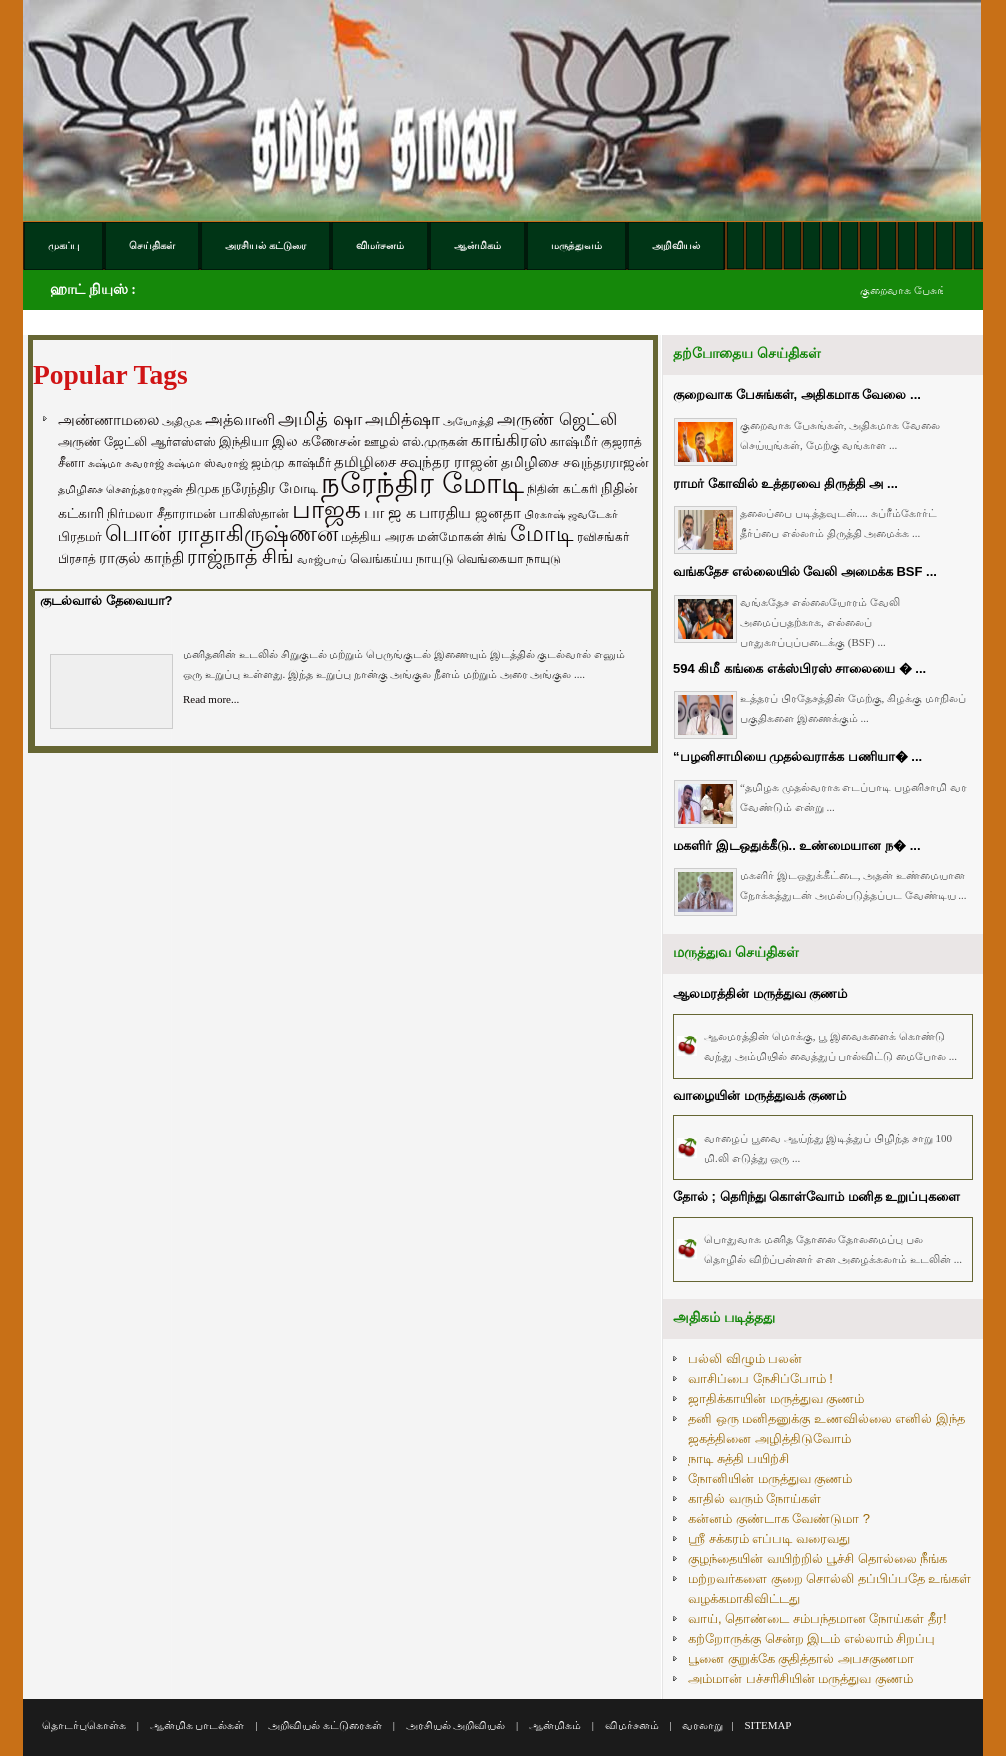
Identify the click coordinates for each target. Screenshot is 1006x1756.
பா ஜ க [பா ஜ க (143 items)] (390, 512)
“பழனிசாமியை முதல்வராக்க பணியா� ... (797, 756)
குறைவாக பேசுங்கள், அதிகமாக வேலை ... (797, 394)
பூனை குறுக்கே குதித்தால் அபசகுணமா (801, 1658)
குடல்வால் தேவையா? (106, 600)
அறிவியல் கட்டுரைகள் (325, 1725)
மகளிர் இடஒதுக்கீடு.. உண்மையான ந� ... (797, 845)
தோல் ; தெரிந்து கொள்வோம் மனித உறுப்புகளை (816, 1196)
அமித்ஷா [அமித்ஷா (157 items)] (402, 419)
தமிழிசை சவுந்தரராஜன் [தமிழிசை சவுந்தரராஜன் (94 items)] (575, 462)
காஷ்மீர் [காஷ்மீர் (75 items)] (574, 441)
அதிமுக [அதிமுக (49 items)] (182, 421)
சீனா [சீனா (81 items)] (71, 462)
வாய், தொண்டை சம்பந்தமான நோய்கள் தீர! (817, 1618)
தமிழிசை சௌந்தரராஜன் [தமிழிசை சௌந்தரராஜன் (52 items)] (120, 489)
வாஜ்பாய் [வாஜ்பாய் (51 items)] (321, 559)
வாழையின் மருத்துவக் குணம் (759, 1095)
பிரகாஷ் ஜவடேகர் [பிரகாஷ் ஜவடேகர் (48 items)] (571, 514)
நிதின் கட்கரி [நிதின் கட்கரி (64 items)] (562, 489)
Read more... (211, 699)
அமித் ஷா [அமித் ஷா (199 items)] (320, 419)
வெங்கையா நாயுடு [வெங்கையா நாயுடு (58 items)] (509, 558)
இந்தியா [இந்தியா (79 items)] (244, 441)
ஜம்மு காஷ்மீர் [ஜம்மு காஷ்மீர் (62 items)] (290, 463)
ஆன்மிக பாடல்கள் (197, 1725)
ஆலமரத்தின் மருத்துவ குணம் (760, 993)
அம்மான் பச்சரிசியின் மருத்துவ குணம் (800, 1678)
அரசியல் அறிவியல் (456, 1725)
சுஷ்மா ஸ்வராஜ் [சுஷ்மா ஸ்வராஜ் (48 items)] (207, 463)
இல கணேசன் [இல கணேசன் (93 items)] (316, 441)
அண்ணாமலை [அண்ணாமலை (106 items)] (108, 420)
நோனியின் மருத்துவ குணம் (770, 1478)
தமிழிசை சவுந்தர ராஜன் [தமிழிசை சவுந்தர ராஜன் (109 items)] (416, 462)
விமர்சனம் (632, 1725)
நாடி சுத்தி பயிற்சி (738, 1458)
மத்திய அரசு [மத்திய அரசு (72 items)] (377, 537)
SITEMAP (767, 1725)
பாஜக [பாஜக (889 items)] (326, 509)
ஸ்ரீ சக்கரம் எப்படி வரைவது (769, 1538)
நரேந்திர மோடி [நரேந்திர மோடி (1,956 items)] (422, 482)
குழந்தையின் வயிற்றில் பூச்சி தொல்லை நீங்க (817, 1558)
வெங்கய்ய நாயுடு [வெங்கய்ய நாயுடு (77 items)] (402, 558)
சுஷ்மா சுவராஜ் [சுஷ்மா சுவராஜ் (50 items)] (126, 463)
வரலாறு (702, 1725)
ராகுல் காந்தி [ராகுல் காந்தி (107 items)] (141, 558)
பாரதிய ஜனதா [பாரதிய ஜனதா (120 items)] (470, 512)
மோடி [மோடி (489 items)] (542, 533)
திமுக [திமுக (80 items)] (202, 488)
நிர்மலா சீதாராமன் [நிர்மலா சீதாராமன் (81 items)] (161, 513)
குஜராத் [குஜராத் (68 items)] (621, 442)
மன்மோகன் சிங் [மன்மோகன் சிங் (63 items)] (462, 537)
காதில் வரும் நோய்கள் (754, 1498)
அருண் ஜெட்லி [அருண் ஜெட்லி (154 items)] (557, 419)
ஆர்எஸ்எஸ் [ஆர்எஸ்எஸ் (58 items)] (183, 441)
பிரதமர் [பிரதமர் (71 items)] (80, 537)
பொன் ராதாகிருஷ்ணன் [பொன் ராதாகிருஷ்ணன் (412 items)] (221, 534)
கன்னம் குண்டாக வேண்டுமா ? (779, 1518)
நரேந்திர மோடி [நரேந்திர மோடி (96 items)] (270, 488)
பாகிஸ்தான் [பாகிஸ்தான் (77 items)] (254, 513)
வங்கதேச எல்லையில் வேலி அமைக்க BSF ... (805, 571)
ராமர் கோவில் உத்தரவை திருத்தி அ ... (785, 483)
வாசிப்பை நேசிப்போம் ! (760, 1378)
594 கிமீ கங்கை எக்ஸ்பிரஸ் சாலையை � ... (799, 668)
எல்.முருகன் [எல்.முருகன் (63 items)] (435, 442)
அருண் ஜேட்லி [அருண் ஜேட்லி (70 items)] (102, 442)
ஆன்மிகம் (555, 1725)
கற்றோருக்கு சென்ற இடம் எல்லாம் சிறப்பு (811, 1638)
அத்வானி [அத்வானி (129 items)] (240, 419)
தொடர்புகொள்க (84, 1725)
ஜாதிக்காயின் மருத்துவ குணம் (776, 1398)
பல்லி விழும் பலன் (745, 1358)
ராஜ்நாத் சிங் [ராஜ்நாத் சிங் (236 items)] (240, 556)
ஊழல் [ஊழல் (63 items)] (381, 442)
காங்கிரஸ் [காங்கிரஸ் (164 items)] (509, 440)
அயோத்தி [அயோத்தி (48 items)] (468, 421)
